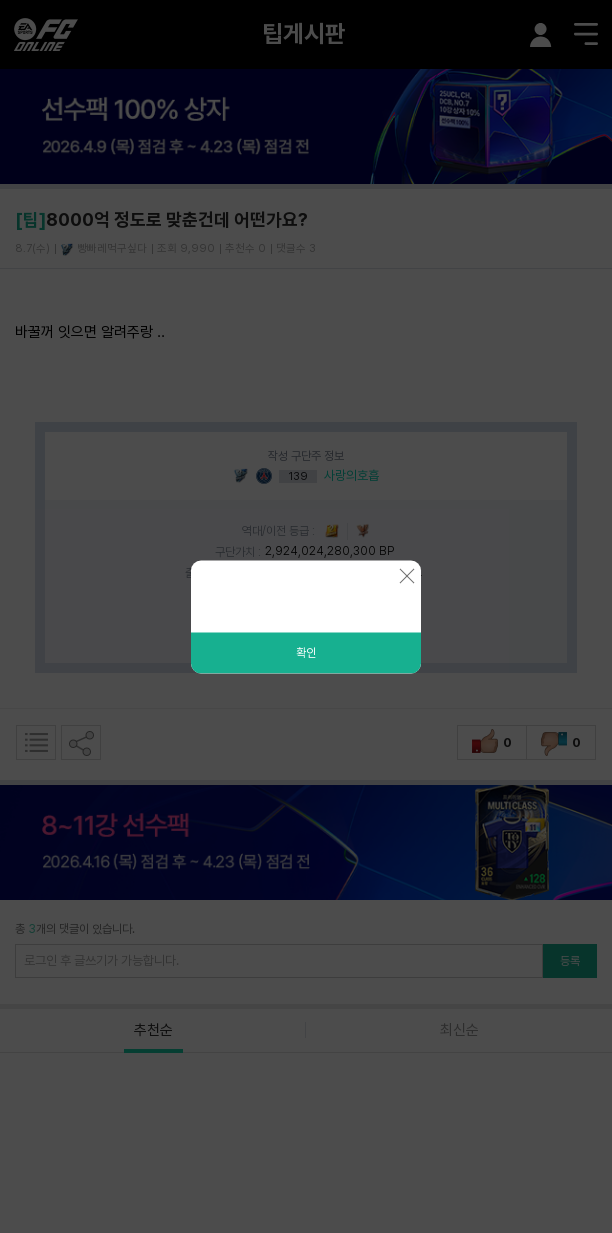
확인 (306, 652)
